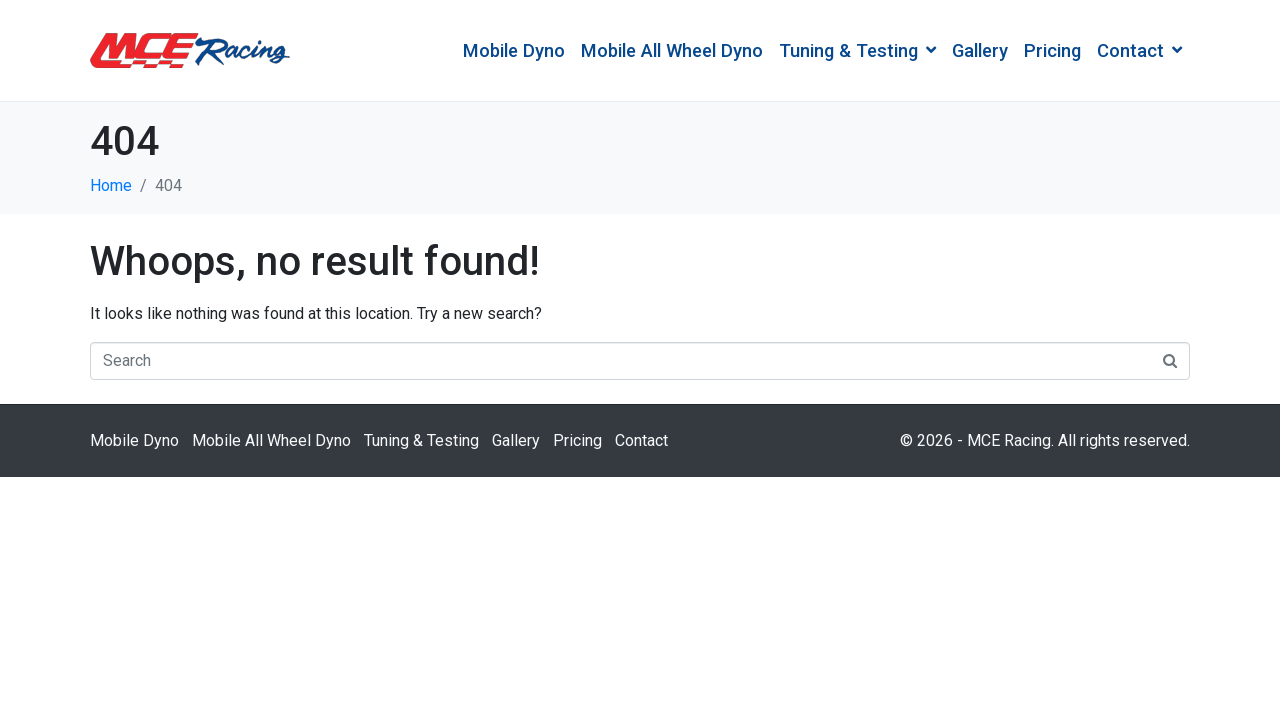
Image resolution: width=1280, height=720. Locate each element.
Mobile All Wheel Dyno (672, 50)
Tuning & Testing (857, 50)
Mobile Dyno (514, 50)
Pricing (1052, 50)
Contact (1139, 50)
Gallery (980, 50)
